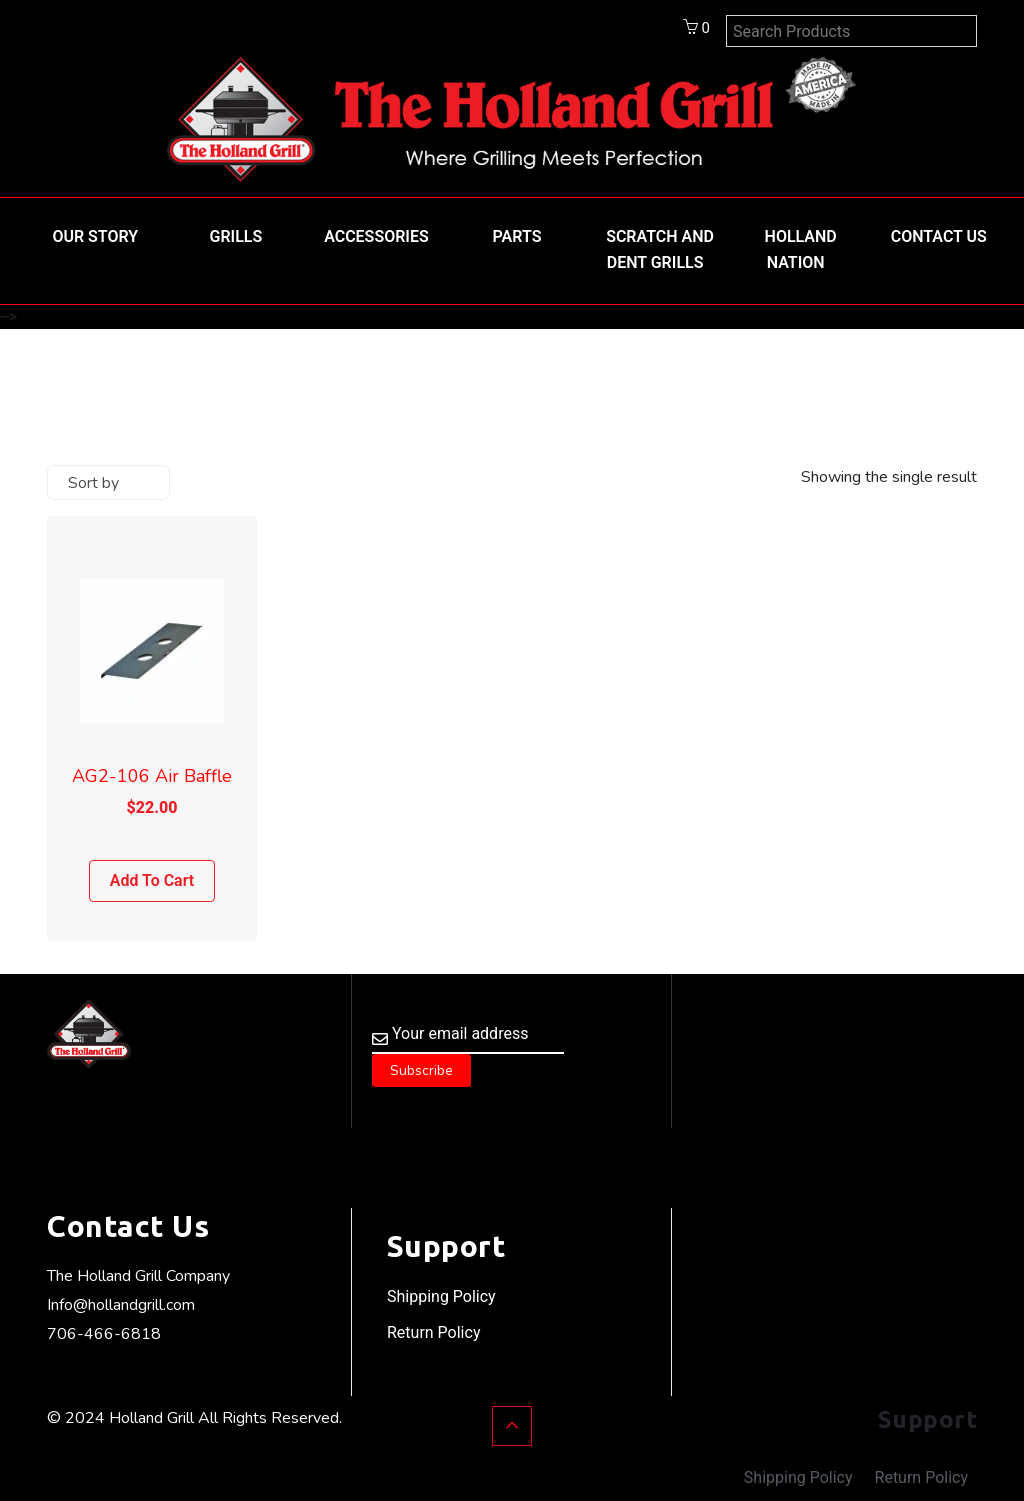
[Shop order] (108, 482)
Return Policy (433, 1332)
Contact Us (939, 236)
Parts (517, 236)
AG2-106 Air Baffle (152, 776)
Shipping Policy (441, 1296)
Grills (236, 236)
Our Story (95, 236)
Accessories (376, 236)
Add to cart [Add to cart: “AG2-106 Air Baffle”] (152, 880)
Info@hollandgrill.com (121, 1305)
